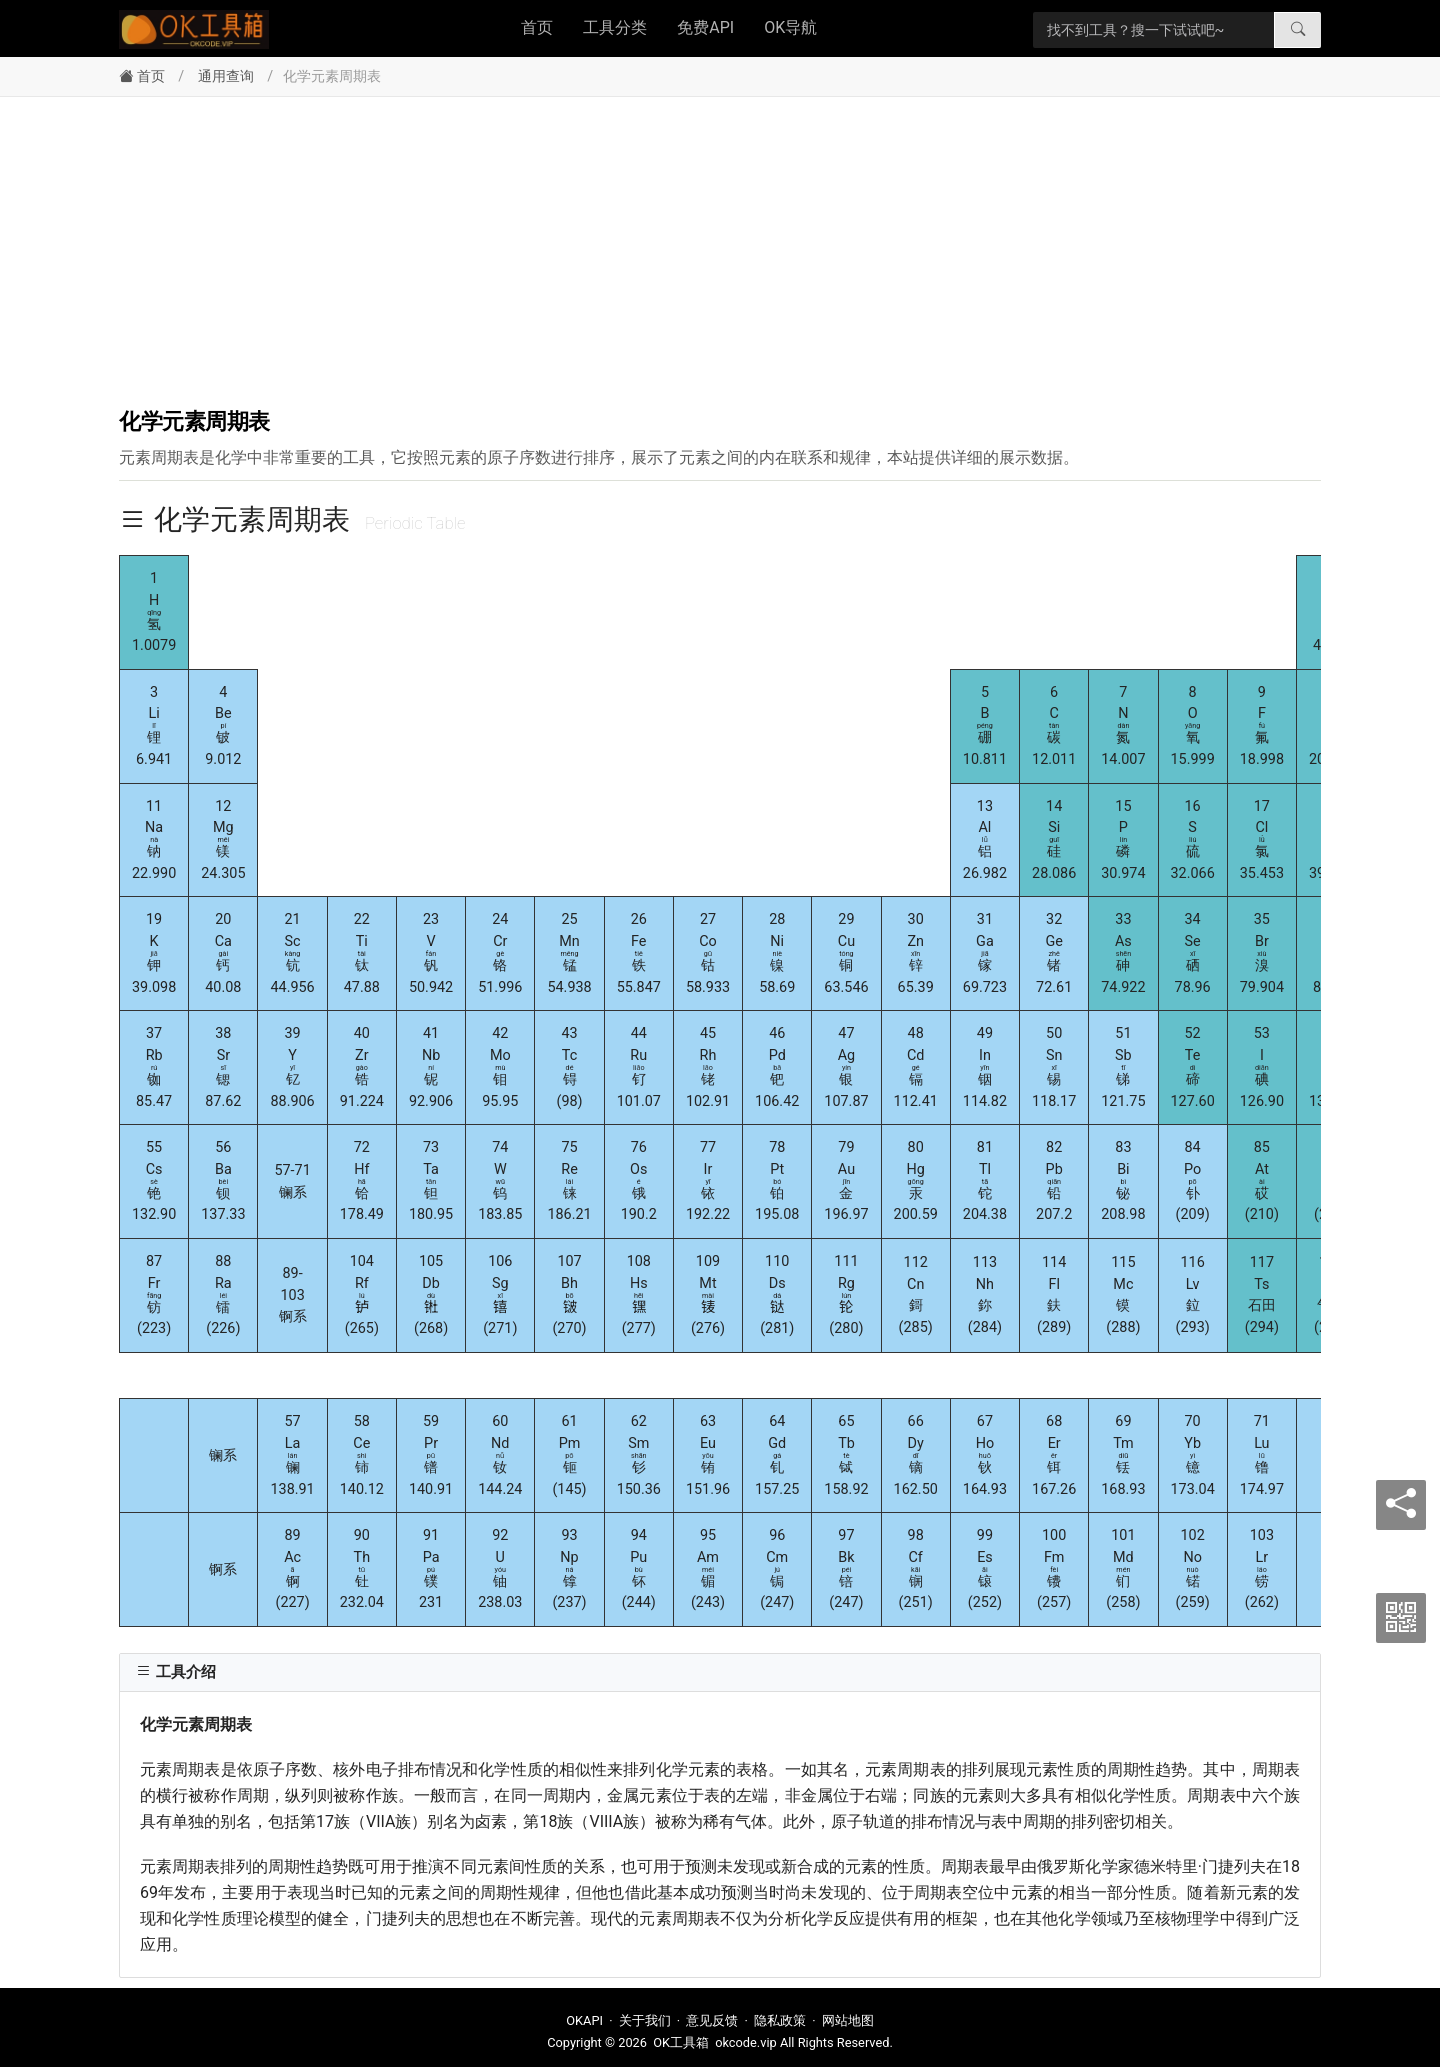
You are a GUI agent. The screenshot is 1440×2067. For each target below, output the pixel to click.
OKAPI (584, 2020)
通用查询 (226, 76)
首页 (537, 27)
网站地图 (848, 2020)
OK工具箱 (681, 2042)
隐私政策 (780, 2020)
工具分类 (615, 27)
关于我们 (645, 2020)
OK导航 (790, 27)
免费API (705, 27)
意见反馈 (712, 2020)
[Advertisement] (720, 247)
